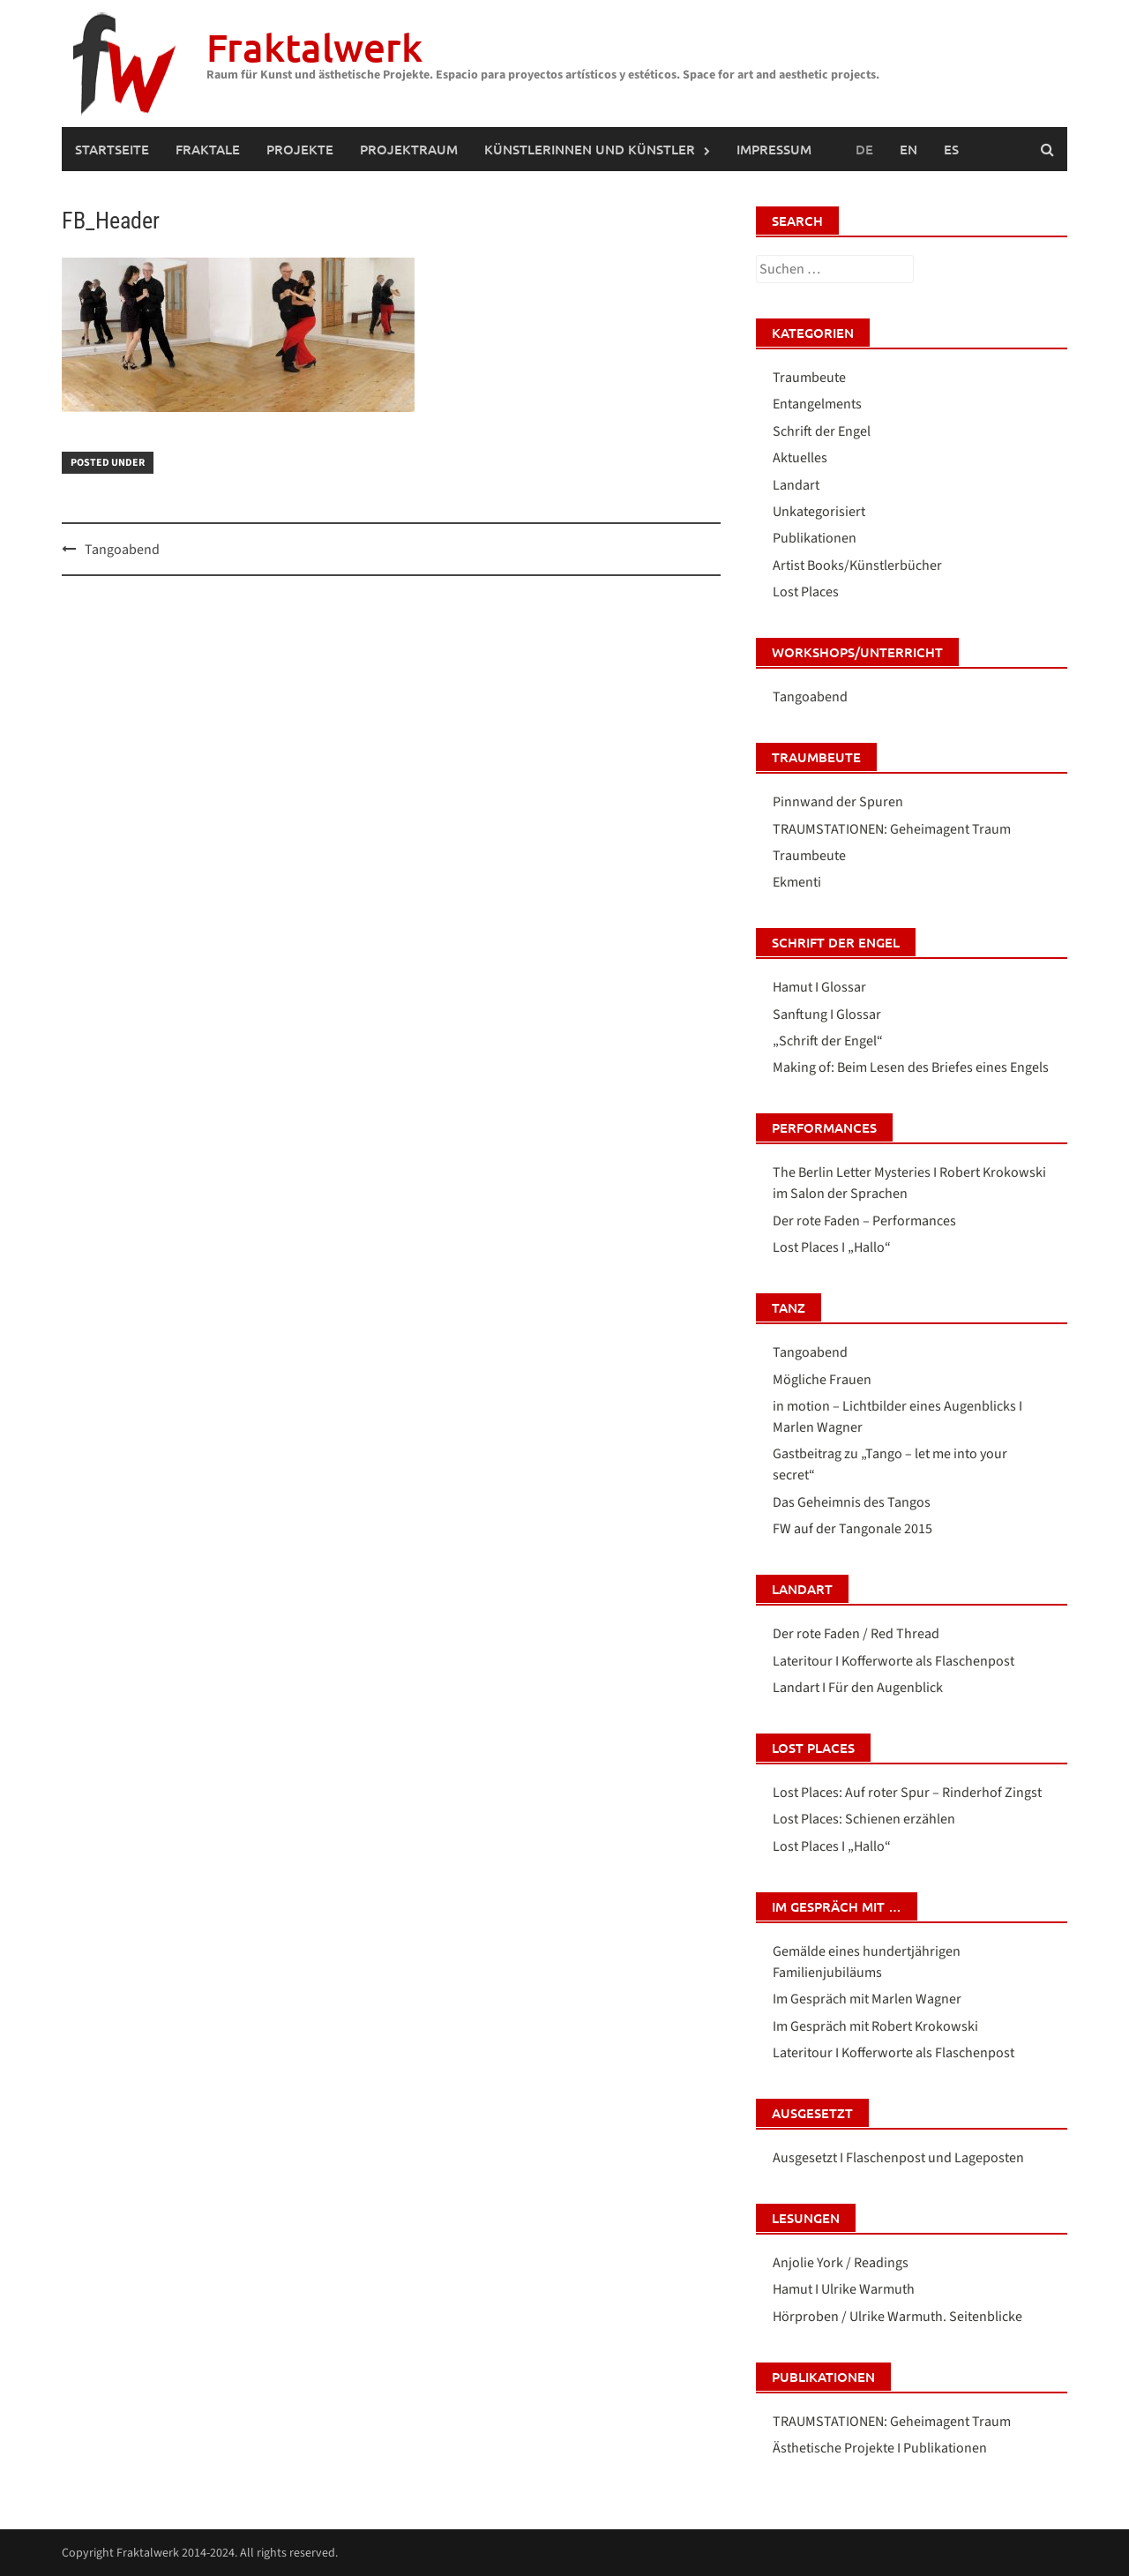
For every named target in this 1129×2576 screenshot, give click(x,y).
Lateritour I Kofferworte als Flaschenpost (893, 1661)
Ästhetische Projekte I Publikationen (880, 2448)
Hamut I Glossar (819, 987)
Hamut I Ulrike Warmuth (844, 2289)
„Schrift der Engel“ (828, 1041)
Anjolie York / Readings (840, 2263)
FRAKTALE (208, 149)
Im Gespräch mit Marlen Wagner (867, 1999)
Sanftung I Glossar (827, 1014)
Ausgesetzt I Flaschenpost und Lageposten (898, 2158)
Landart (796, 485)
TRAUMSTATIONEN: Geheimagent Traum (892, 829)
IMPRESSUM (773, 149)
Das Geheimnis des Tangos (852, 1502)
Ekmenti (797, 882)
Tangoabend (122, 549)
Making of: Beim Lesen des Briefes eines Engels (911, 1067)
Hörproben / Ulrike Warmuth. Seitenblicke (897, 2316)
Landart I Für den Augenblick (858, 1687)
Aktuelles (800, 458)
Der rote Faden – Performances (864, 1221)
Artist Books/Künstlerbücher (857, 565)
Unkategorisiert (819, 511)
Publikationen (814, 538)
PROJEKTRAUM (409, 149)
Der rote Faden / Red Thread (856, 1634)
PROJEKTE (299, 149)
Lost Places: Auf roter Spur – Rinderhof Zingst (907, 1792)
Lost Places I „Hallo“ (832, 1247)
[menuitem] (908, 149)
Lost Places (806, 592)
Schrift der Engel (822, 431)
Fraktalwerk (314, 47)
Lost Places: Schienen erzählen (864, 1819)
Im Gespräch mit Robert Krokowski (875, 2026)
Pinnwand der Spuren (838, 802)
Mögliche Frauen (822, 1379)
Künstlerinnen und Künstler (589, 149)
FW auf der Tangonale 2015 (852, 1529)
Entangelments (817, 404)
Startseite (112, 149)
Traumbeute (809, 377)
